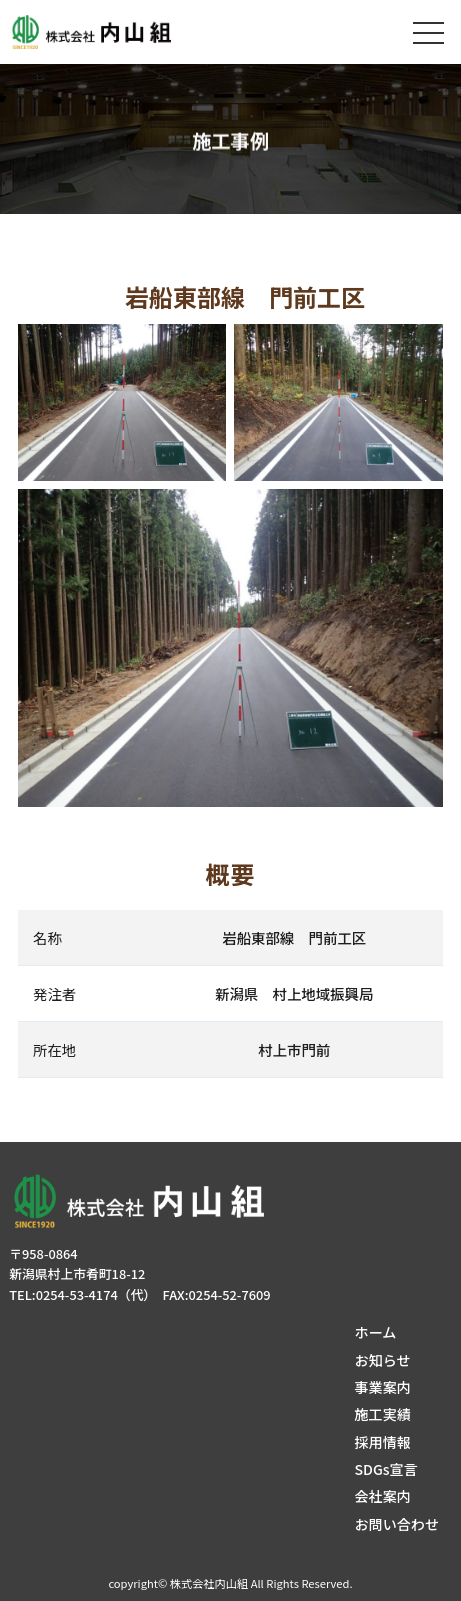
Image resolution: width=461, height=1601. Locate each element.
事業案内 (382, 1387)
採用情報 (382, 1442)
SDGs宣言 (385, 1469)
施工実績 (382, 1414)
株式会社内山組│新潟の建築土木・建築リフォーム (108, 32)
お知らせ (382, 1360)
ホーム (375, 1332)
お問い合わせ (396, 1524)
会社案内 (382, 1496)
